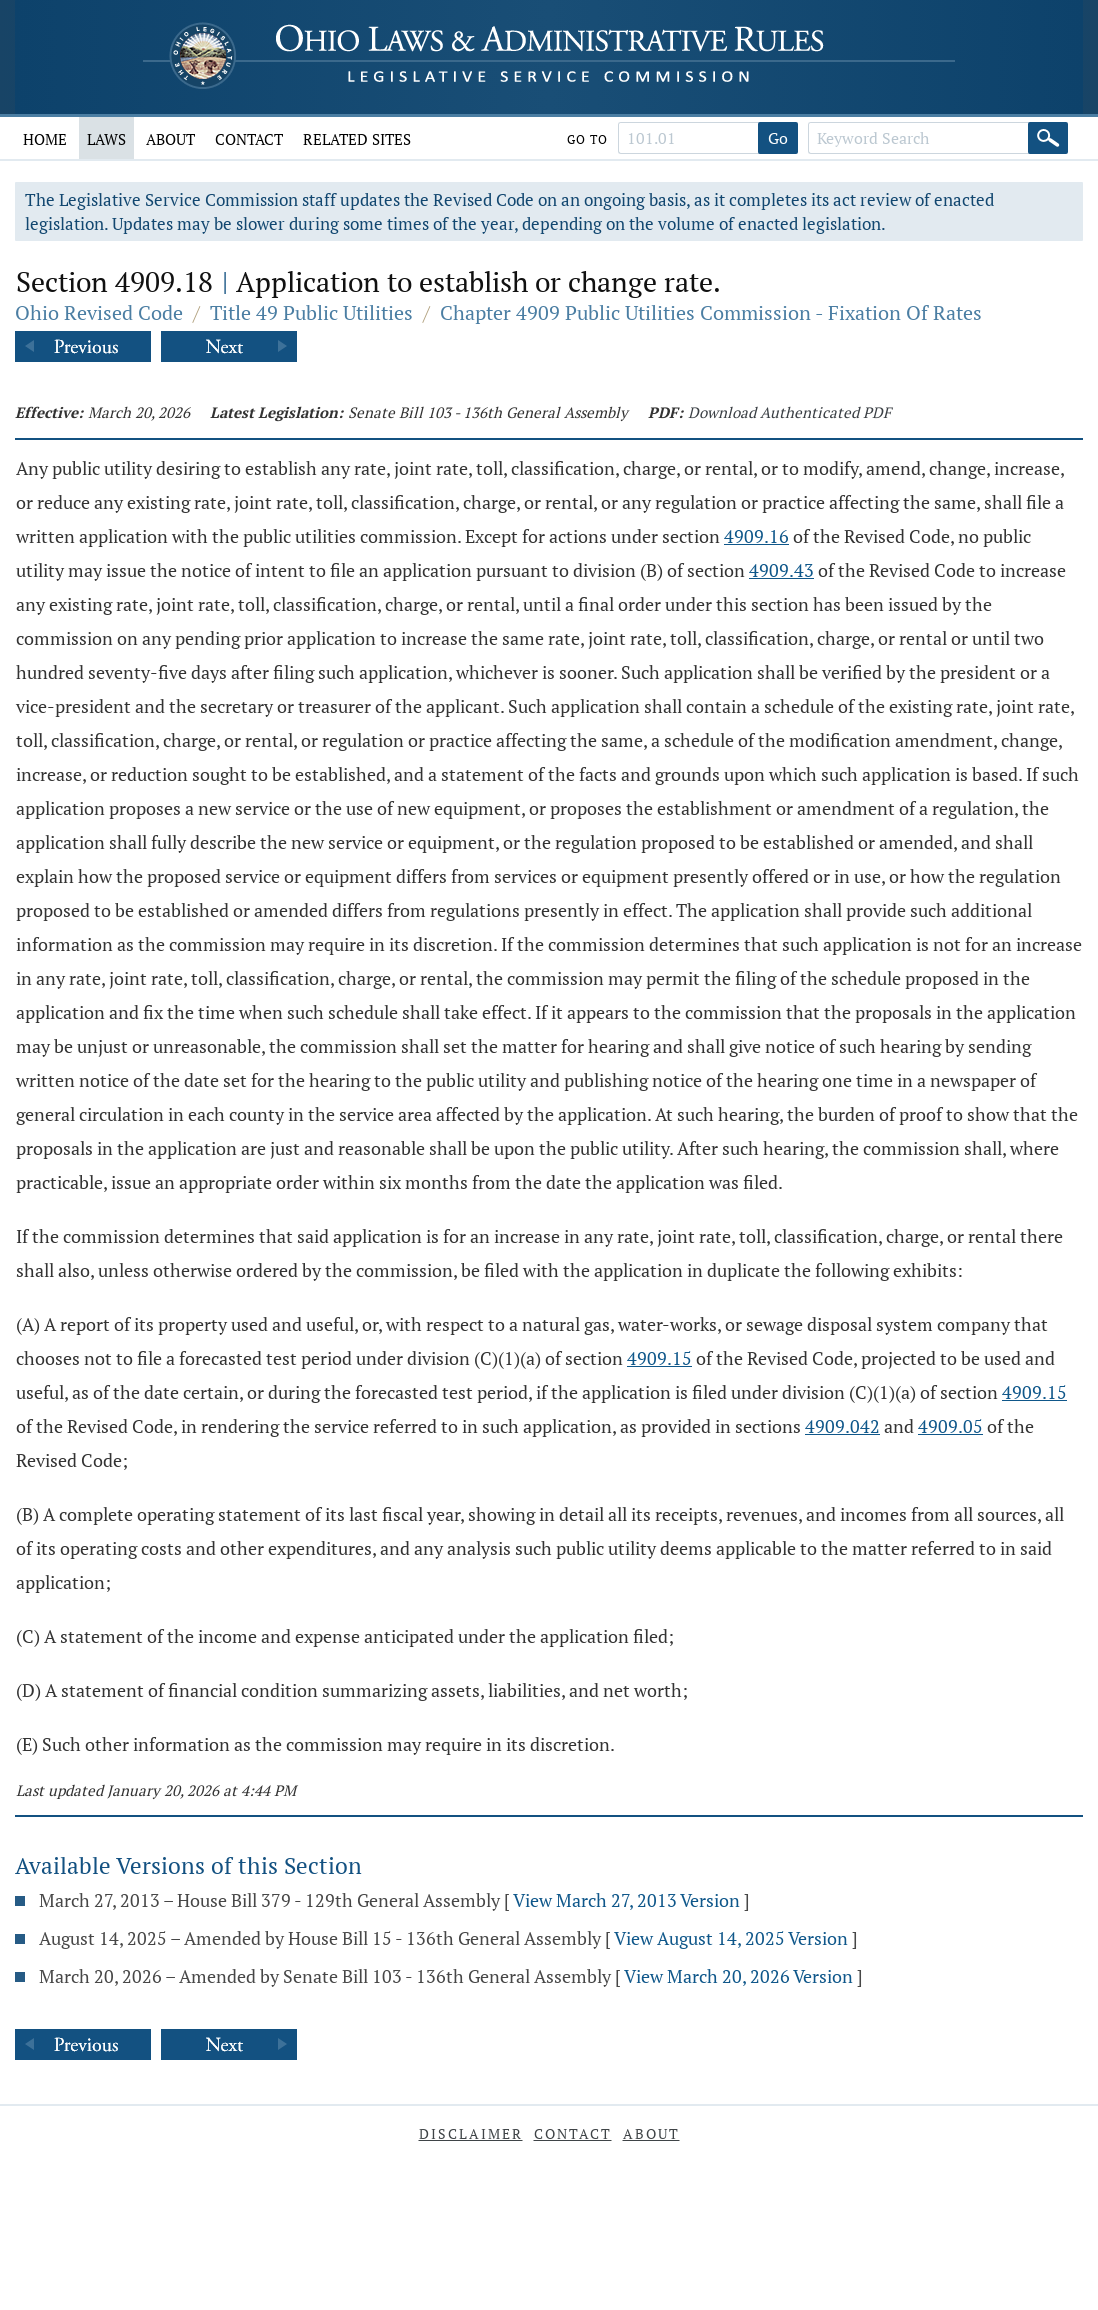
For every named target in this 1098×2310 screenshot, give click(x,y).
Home (45, 139)
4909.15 (659, 1358)
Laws (106, 139)
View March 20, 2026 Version (738, 1976)
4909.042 (842, 1426)
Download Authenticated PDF (789, 412)
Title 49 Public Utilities (311, 312)
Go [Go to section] (778, 138)
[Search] (1048, 138)
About (170, 139)
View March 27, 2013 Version (626, 1900)
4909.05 (950, 1426)
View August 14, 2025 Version (731, 1938)
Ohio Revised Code (99, 312)
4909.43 (781, 570)
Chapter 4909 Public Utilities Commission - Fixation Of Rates (711, 312)
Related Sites (357, 139)
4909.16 (756, 536)
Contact (249, 139)
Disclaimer (471, 2133)
